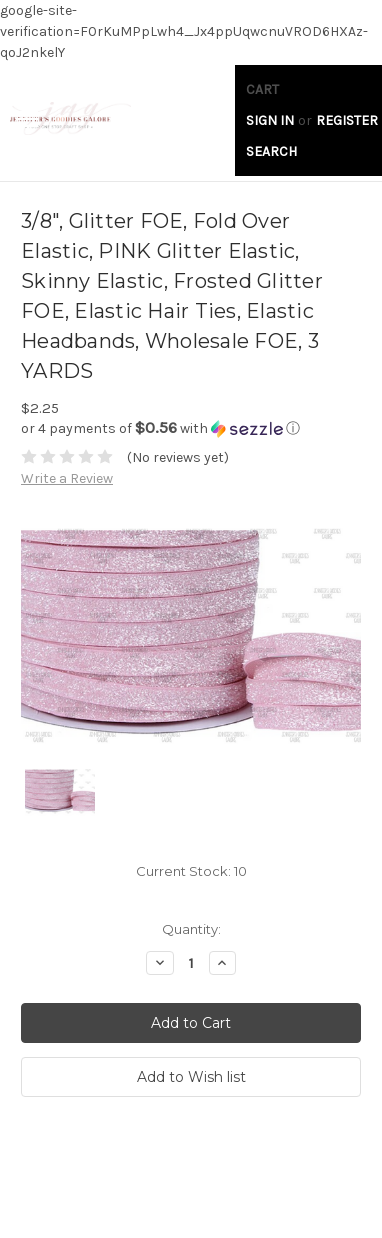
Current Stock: (191, 871)
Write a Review (67, 478)
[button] (191, 428)
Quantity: (191, 929)
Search (271, 151)
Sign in (270, 120)
